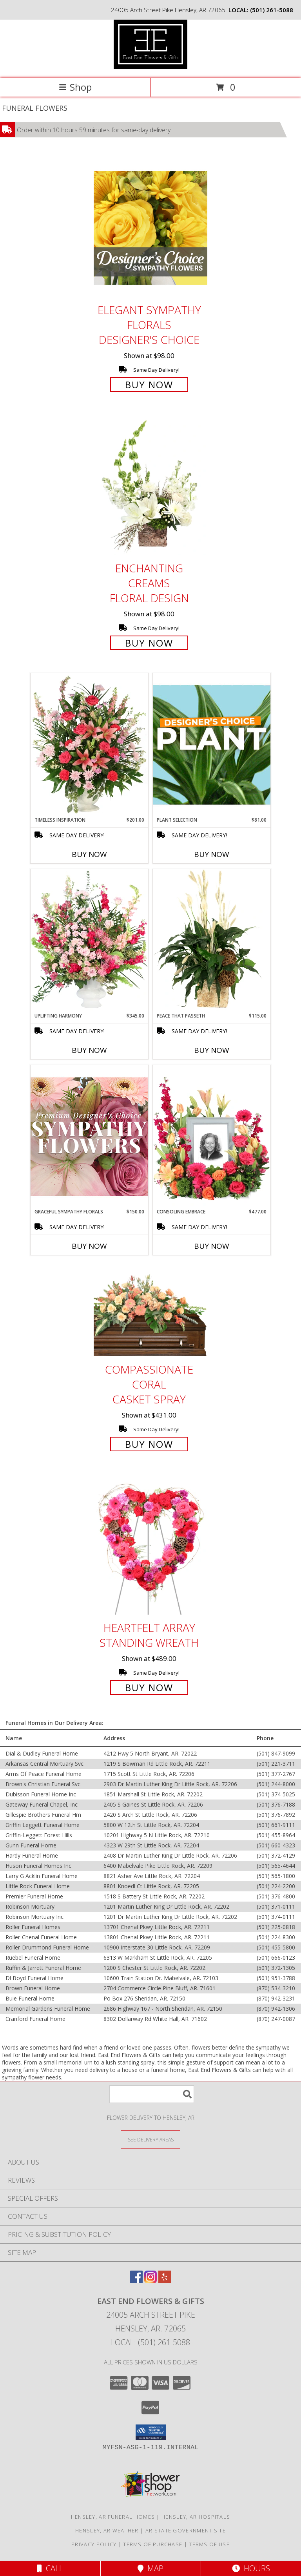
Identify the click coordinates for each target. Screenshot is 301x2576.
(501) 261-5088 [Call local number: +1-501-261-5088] (271, 10)
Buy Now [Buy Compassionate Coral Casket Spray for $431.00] (149, 1444)
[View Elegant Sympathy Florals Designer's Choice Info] (150, 228)
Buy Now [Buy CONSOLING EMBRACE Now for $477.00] (211, 1246)
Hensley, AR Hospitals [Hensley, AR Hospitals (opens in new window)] (195, 2516)
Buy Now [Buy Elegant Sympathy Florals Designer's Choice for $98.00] (149, 384)
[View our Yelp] (164, 2280)
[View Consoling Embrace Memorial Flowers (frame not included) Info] (211, 1136)
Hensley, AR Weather (107, 2530)
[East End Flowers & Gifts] (150, 66)
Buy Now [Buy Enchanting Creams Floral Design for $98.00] (149, 642)
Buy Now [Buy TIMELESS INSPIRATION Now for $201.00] (89, 854)
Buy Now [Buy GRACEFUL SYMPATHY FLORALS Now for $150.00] (89, 1246)
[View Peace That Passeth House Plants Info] (211, 940)
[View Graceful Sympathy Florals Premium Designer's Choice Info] (89, 1136)
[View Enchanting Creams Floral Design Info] (150, 486)
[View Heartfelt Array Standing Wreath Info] (150, 1545)
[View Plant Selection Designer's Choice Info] (211, 744)
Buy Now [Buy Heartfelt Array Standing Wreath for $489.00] (149, 1687)
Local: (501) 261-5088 (150, 2342)
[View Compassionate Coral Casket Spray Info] (150, 1311)
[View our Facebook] (136, 2280)
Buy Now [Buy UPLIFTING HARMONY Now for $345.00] (89, 1050)
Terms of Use (209, 2544)
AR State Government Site (185, 2530)
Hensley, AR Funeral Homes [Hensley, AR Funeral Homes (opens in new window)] (113, 2516)
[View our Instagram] (150, 2280)
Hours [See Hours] (251, 2568)
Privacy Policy (93, 2544)
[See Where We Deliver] (150, 2139)
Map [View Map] (150, 2568)
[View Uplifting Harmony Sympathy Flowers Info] (89, 940)
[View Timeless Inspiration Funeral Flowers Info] (89, 744)
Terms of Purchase (152, 2544)
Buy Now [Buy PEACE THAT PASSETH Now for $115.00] (211, 1050)
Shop (75, 86)
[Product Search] (151, 2094)
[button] (151, 2432)
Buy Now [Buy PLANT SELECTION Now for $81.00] (211, 854)
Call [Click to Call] (50, 2568)
